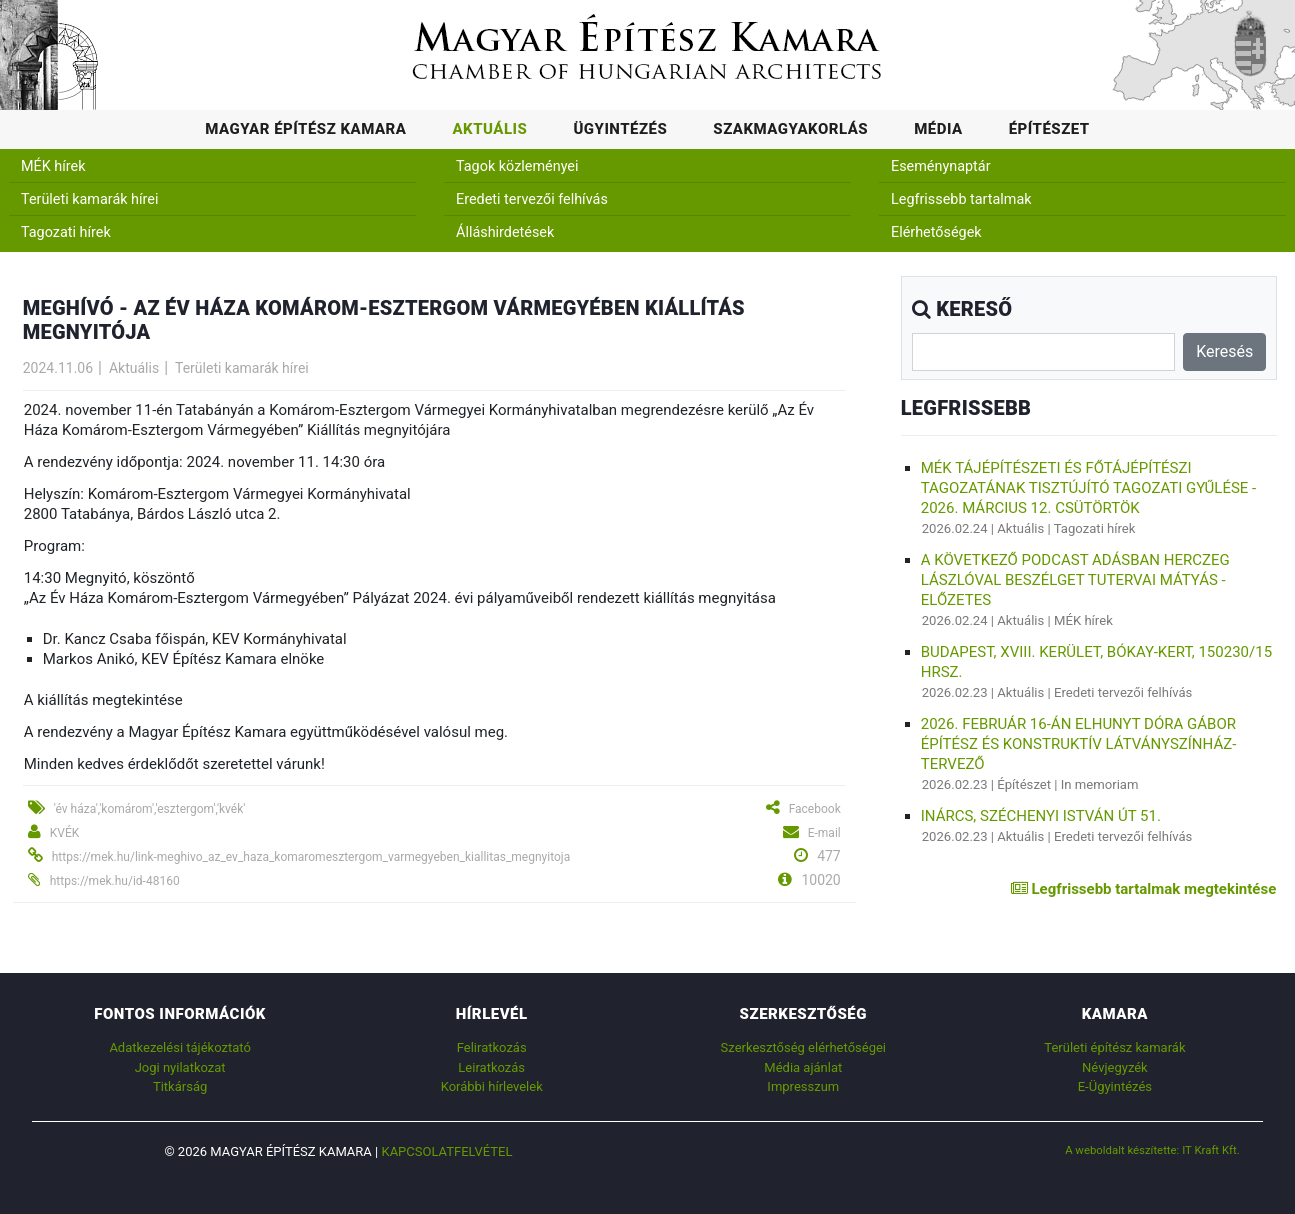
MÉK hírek (53, 166)
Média (938, 129)
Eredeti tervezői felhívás (532, 199)
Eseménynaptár (941, 166)
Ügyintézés (620, 129)
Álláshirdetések (505, 232)
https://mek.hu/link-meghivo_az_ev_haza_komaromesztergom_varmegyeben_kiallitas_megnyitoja (311, 857)
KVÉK (65, 833)
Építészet (1049, 129)
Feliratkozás (492, 1047)
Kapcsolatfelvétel (446, 1151)
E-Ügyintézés (1115, 1086)
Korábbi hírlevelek (492, 1086)
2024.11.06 (58, 368)
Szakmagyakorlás (790, 129)
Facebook (815, 809)
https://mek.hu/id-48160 (115, 881)
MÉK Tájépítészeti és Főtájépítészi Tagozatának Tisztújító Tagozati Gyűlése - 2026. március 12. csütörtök (1089, 488)
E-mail (824, 833)
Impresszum (803, 1086)
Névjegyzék (1115, 1067)
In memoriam (1100, 784)
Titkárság (180, 1086)
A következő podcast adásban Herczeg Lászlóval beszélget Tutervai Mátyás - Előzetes (1075, 580)
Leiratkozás (491, 1067)
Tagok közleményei (517, 166)
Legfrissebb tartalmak (961, 199)
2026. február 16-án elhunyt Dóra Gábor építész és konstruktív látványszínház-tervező (1079, 744)
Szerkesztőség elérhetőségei (803, 1047)
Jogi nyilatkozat (180, 1067)
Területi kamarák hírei (89, 199)
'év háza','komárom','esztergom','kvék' (150, 809)
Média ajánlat (803, 1067)
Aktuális (489, 129)
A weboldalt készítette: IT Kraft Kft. (1152, 1150)
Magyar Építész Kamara (305, 129)
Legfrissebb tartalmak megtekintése (1143, 889)
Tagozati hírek (66, 232)
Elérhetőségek (936, 232)
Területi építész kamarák (1114, 1047)
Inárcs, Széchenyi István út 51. (1041, 816)
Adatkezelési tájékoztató (179, 1047)
